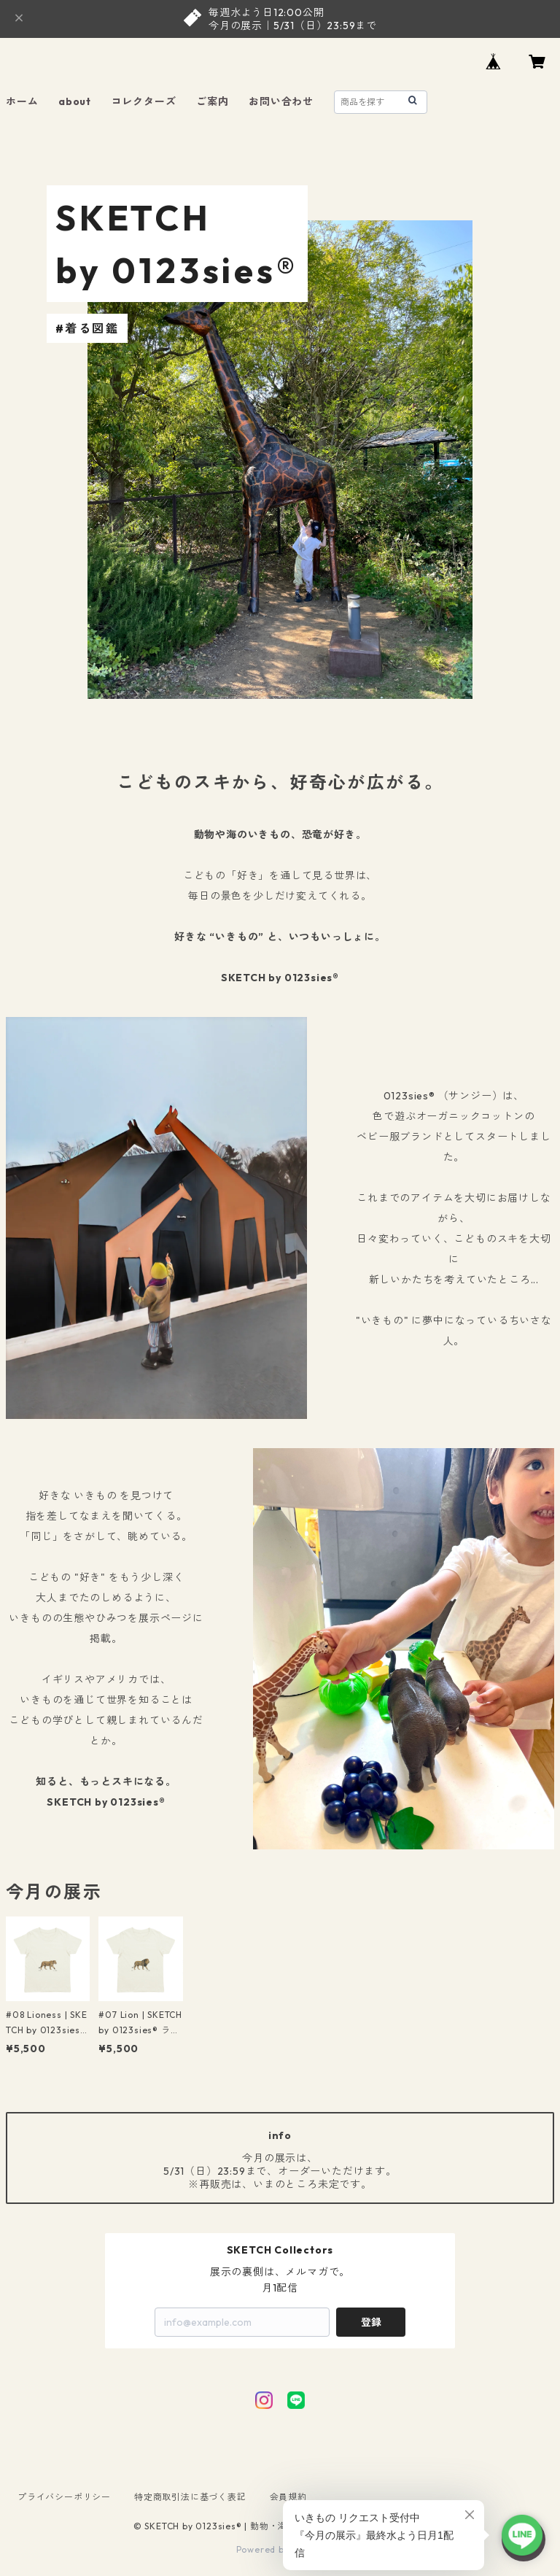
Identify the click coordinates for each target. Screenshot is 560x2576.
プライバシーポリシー (64, 2496)
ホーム (22, 101)
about (74, 101)
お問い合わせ (281, 101)
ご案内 (212, 101)
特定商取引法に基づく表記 (190, 2496)
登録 (371, 2322)
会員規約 (288, 2496)
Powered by (280, 2549)
